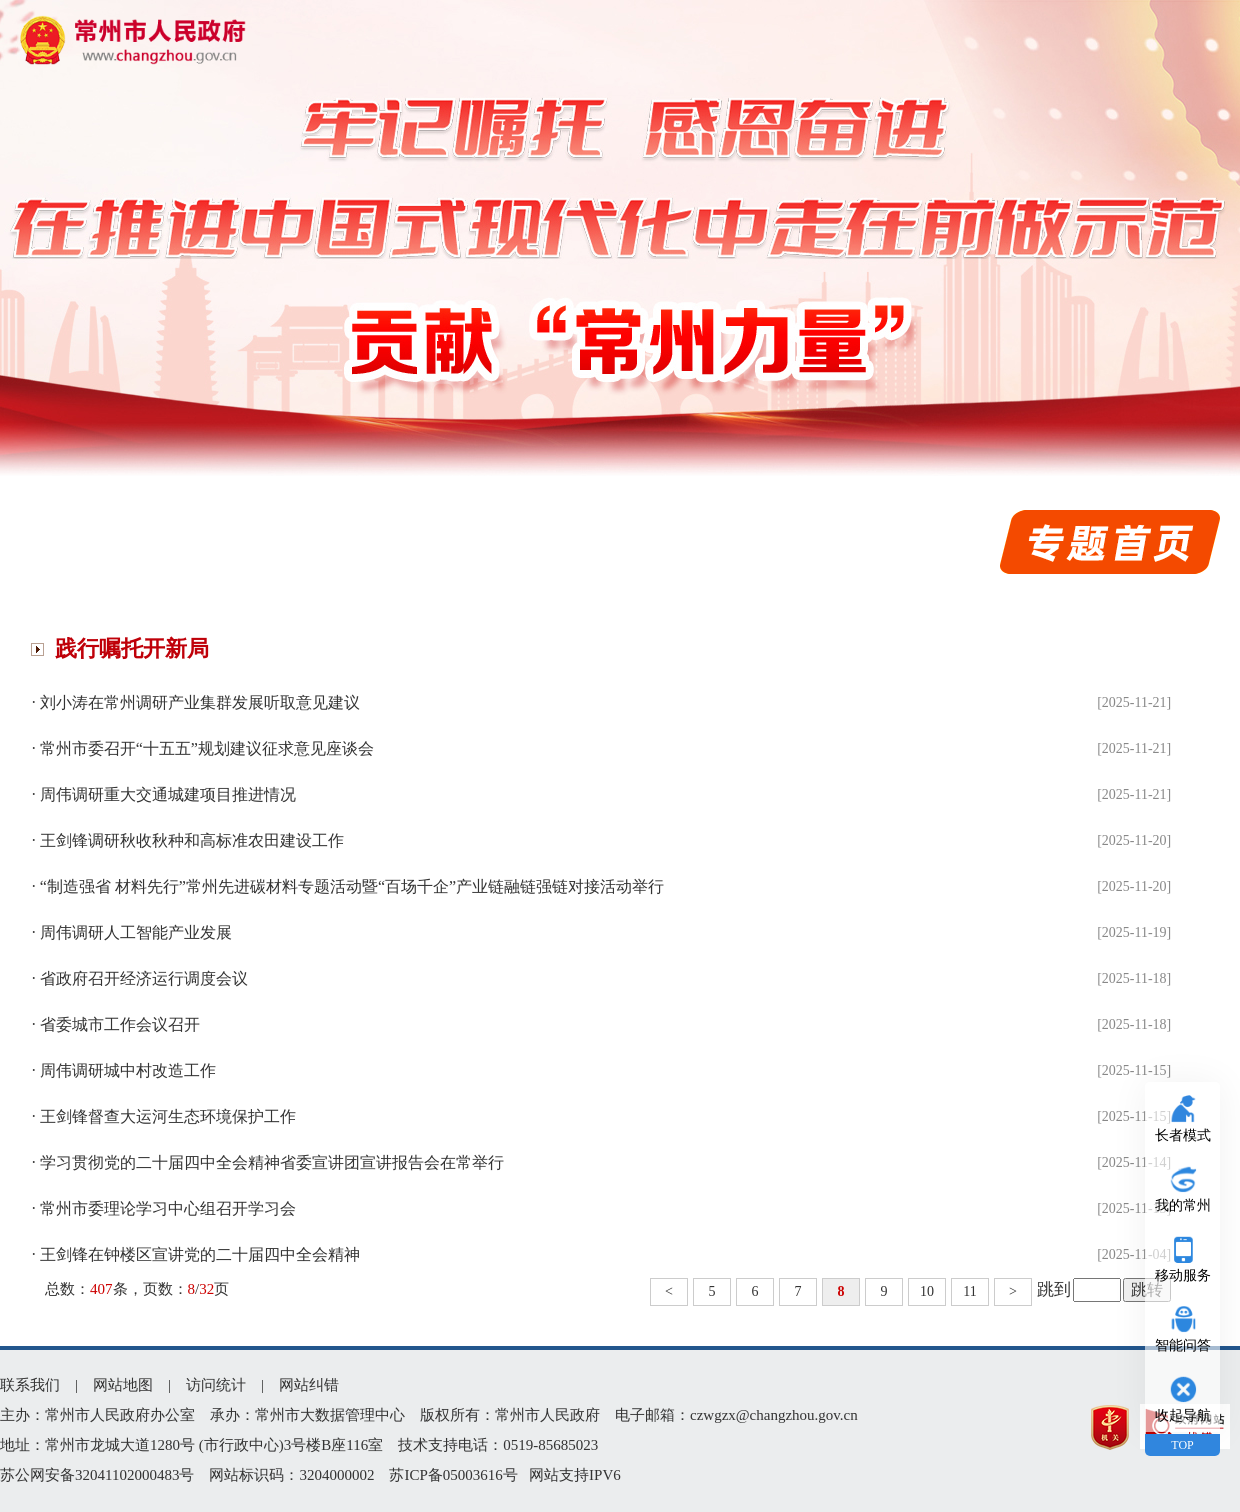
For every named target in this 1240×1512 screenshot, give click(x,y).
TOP (1182, 1445)
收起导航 (1183, 1415)
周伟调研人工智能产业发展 (136, 932)
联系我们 (30, 1385)
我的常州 (1183, 1205)
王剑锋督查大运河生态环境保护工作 (168, 1116)
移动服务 (1183, 1275)
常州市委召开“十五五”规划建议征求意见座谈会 (207, 748)
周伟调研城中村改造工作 (128, 1070)
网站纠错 (309, 1385)
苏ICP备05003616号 (453, 1475)
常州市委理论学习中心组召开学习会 (168, 1208)
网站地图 (123, 1385)
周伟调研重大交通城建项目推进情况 (168, 794)
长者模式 (1183, 1135)
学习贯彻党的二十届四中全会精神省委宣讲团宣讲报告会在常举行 (272, 1162)
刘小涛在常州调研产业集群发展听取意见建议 (200, 702)
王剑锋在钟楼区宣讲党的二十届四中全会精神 (200, 1254)
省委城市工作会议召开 (120, 1024)
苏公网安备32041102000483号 (97, 1475)
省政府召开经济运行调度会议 (144, 978)
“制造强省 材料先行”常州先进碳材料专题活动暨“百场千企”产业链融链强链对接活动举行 (352, 886)
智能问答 (1183, 1345)
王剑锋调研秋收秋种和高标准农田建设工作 (192, 840)
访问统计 (216, 1385)
